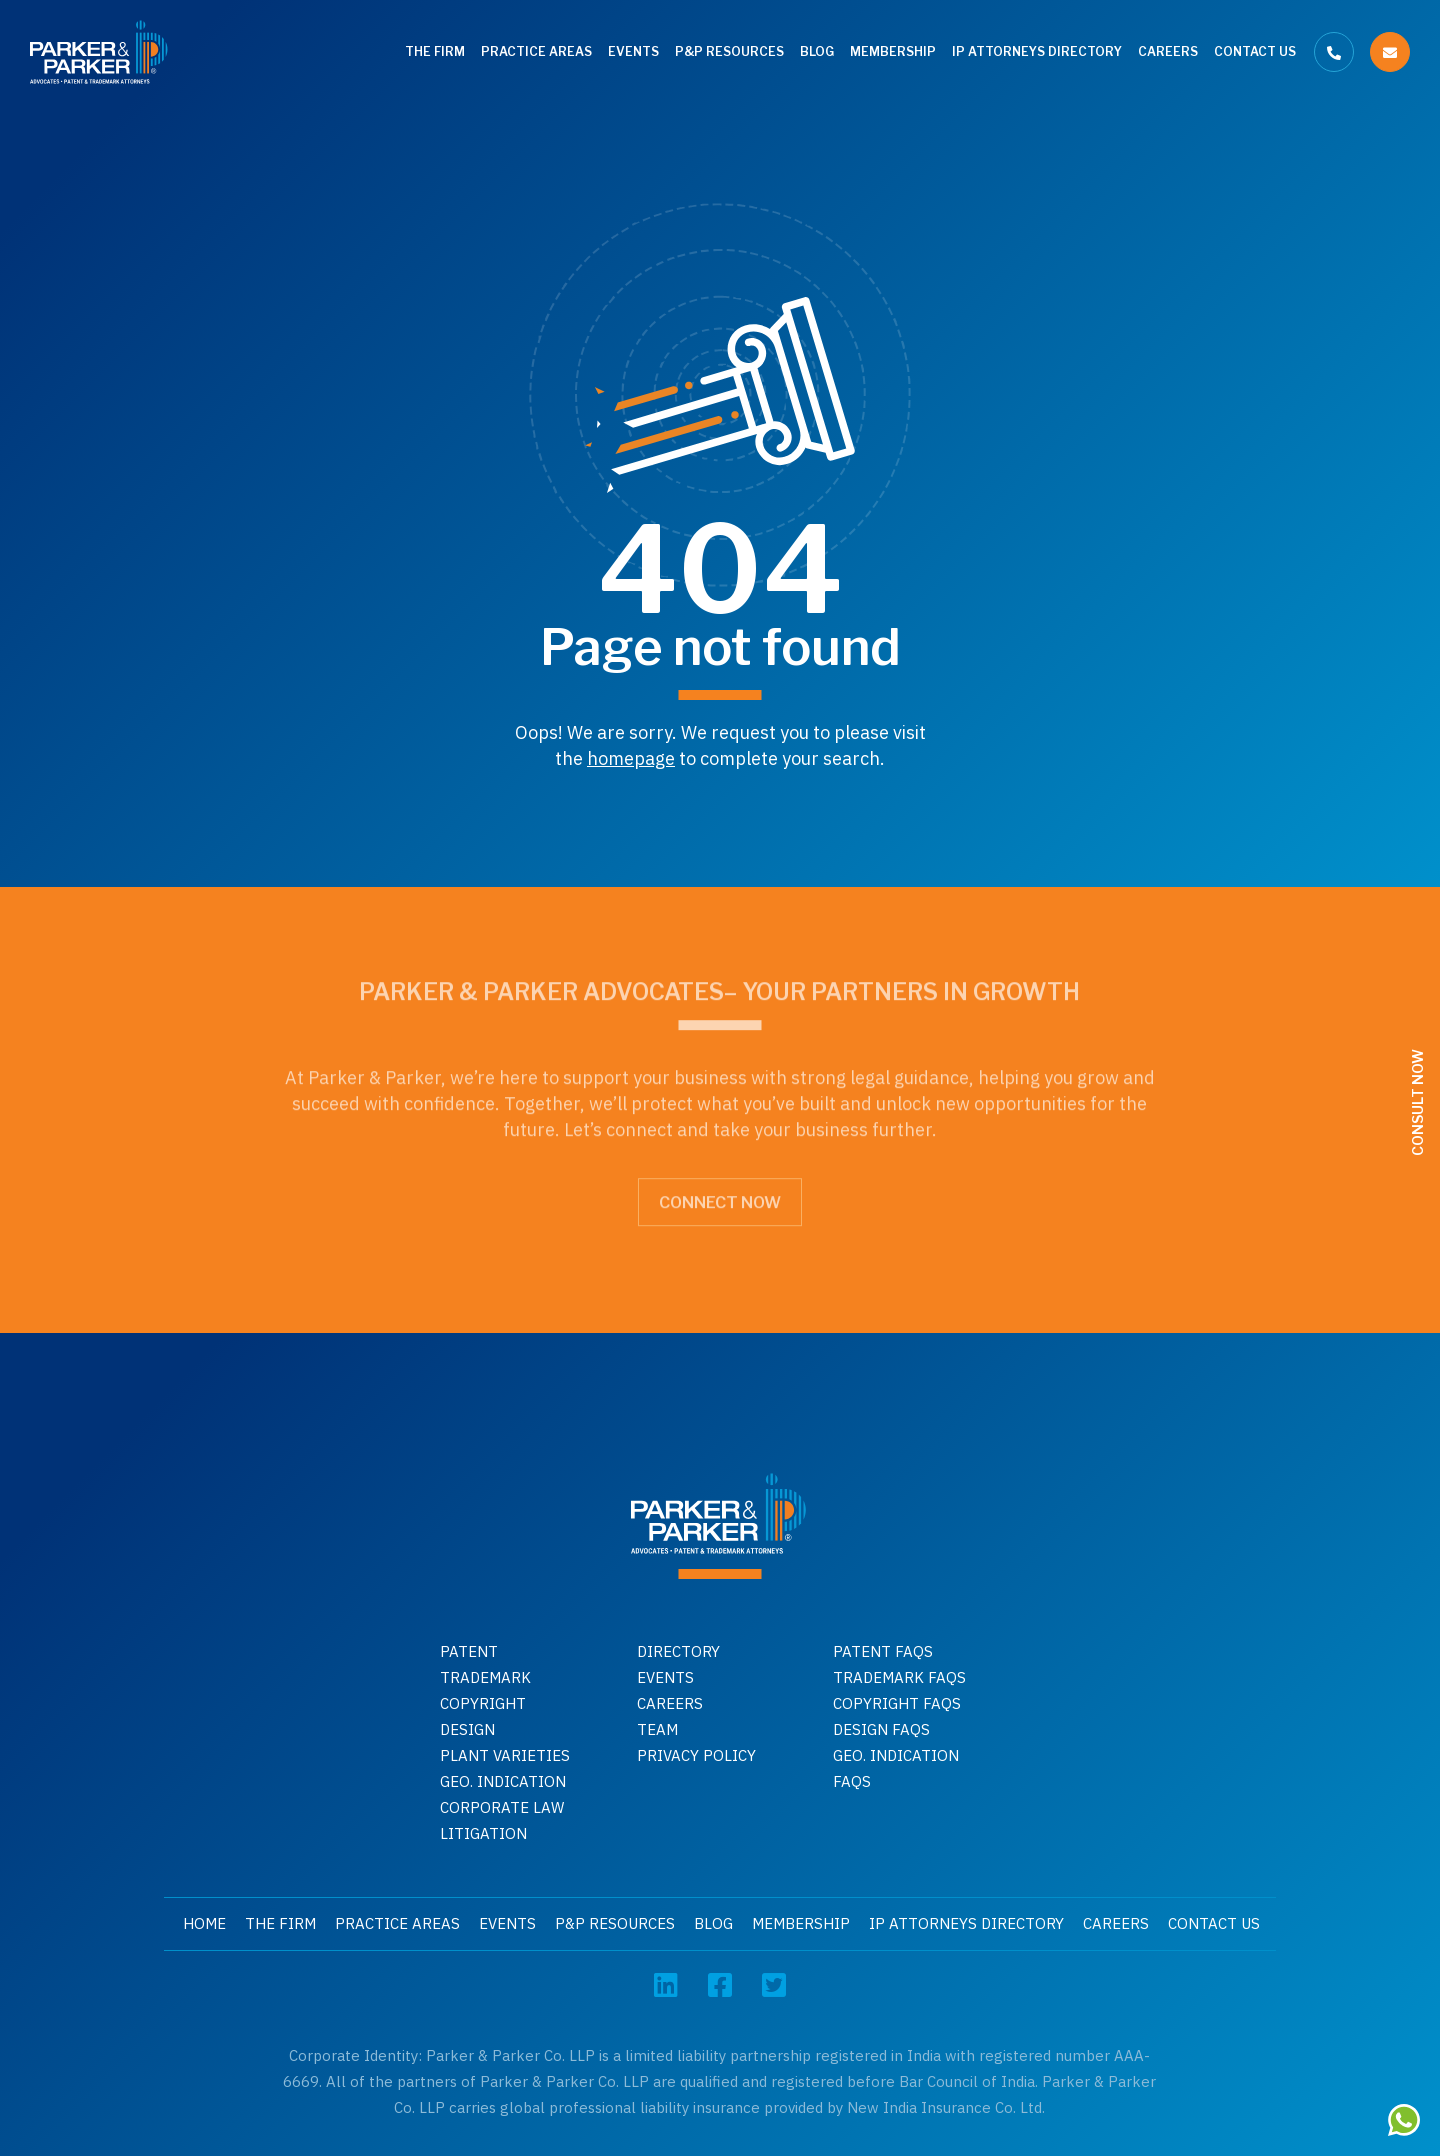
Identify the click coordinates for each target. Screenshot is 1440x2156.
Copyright (483, 1703)
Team (657, 1729)
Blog (817, 51)
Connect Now (720, 1197)
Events (633, 51)
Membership (893, 51)
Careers (1168, 51)
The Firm (435, 51)
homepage (631, 758)
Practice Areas (536, 51)
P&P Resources (729, 51)
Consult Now (1417, 1102)
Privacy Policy (696, 1755)
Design (467, 1729)
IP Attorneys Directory (1037, 51)
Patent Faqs (883, 1651)
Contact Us (1255, 51)
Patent (469, 1651)
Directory (678, 1651)
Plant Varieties (505, 1755)
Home (204, 1923)
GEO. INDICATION (503, 1781)
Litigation (483, 1833)
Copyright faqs (897, 1703)
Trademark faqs (899, 1677)
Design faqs (881, 1729)
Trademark (485, 1677)
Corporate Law (502, 1807)
